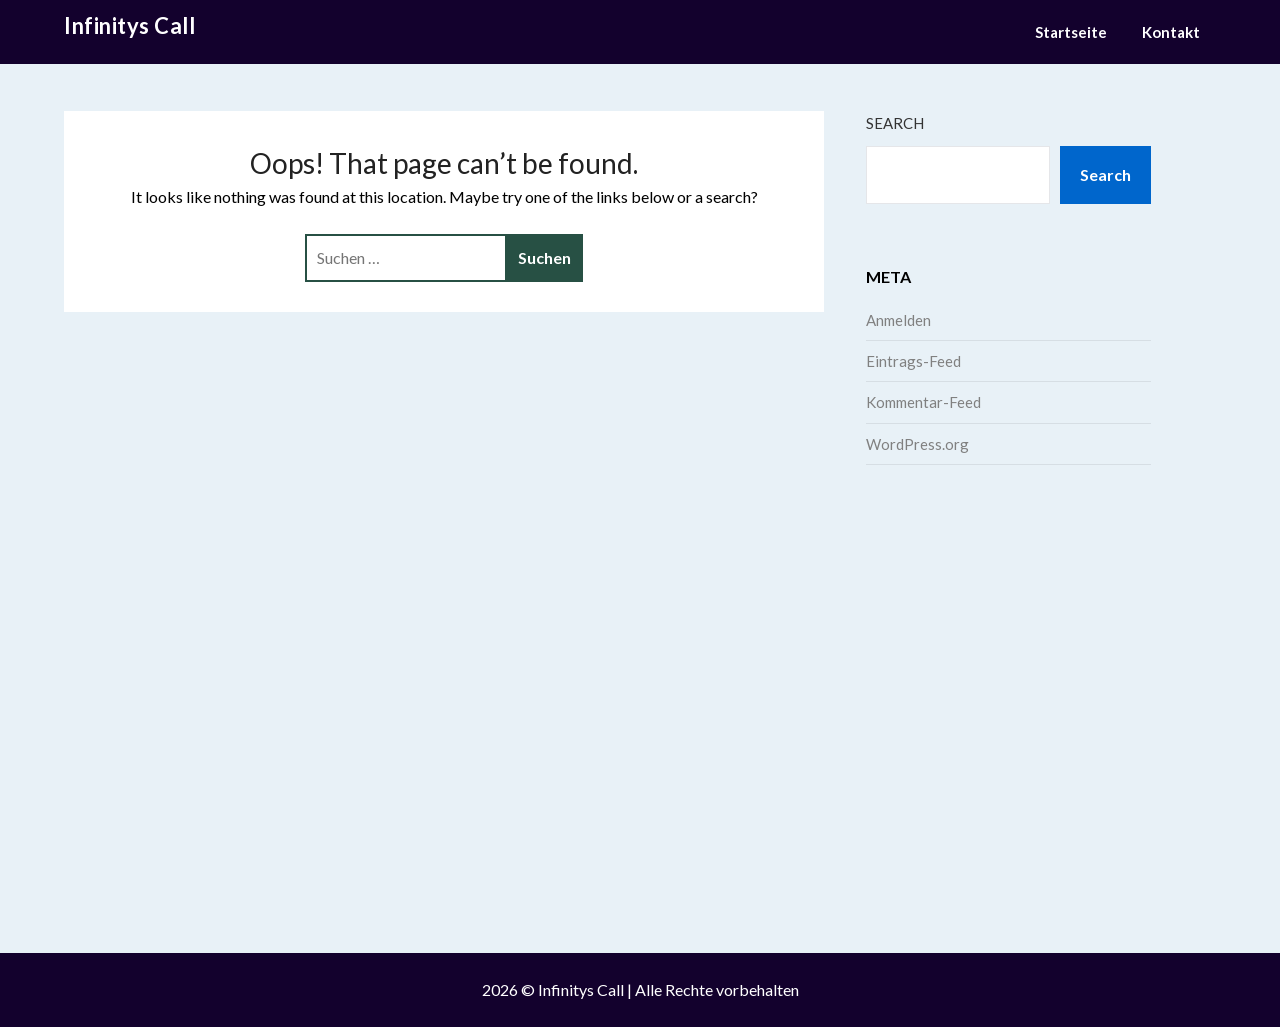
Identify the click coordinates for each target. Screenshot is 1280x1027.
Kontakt (1171, 32)
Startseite (1071, 32)
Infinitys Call (129, 25)
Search (895, 123)
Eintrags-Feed (913, 361)
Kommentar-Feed (923, 402)
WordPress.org (917, 444)
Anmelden (898, 320)
